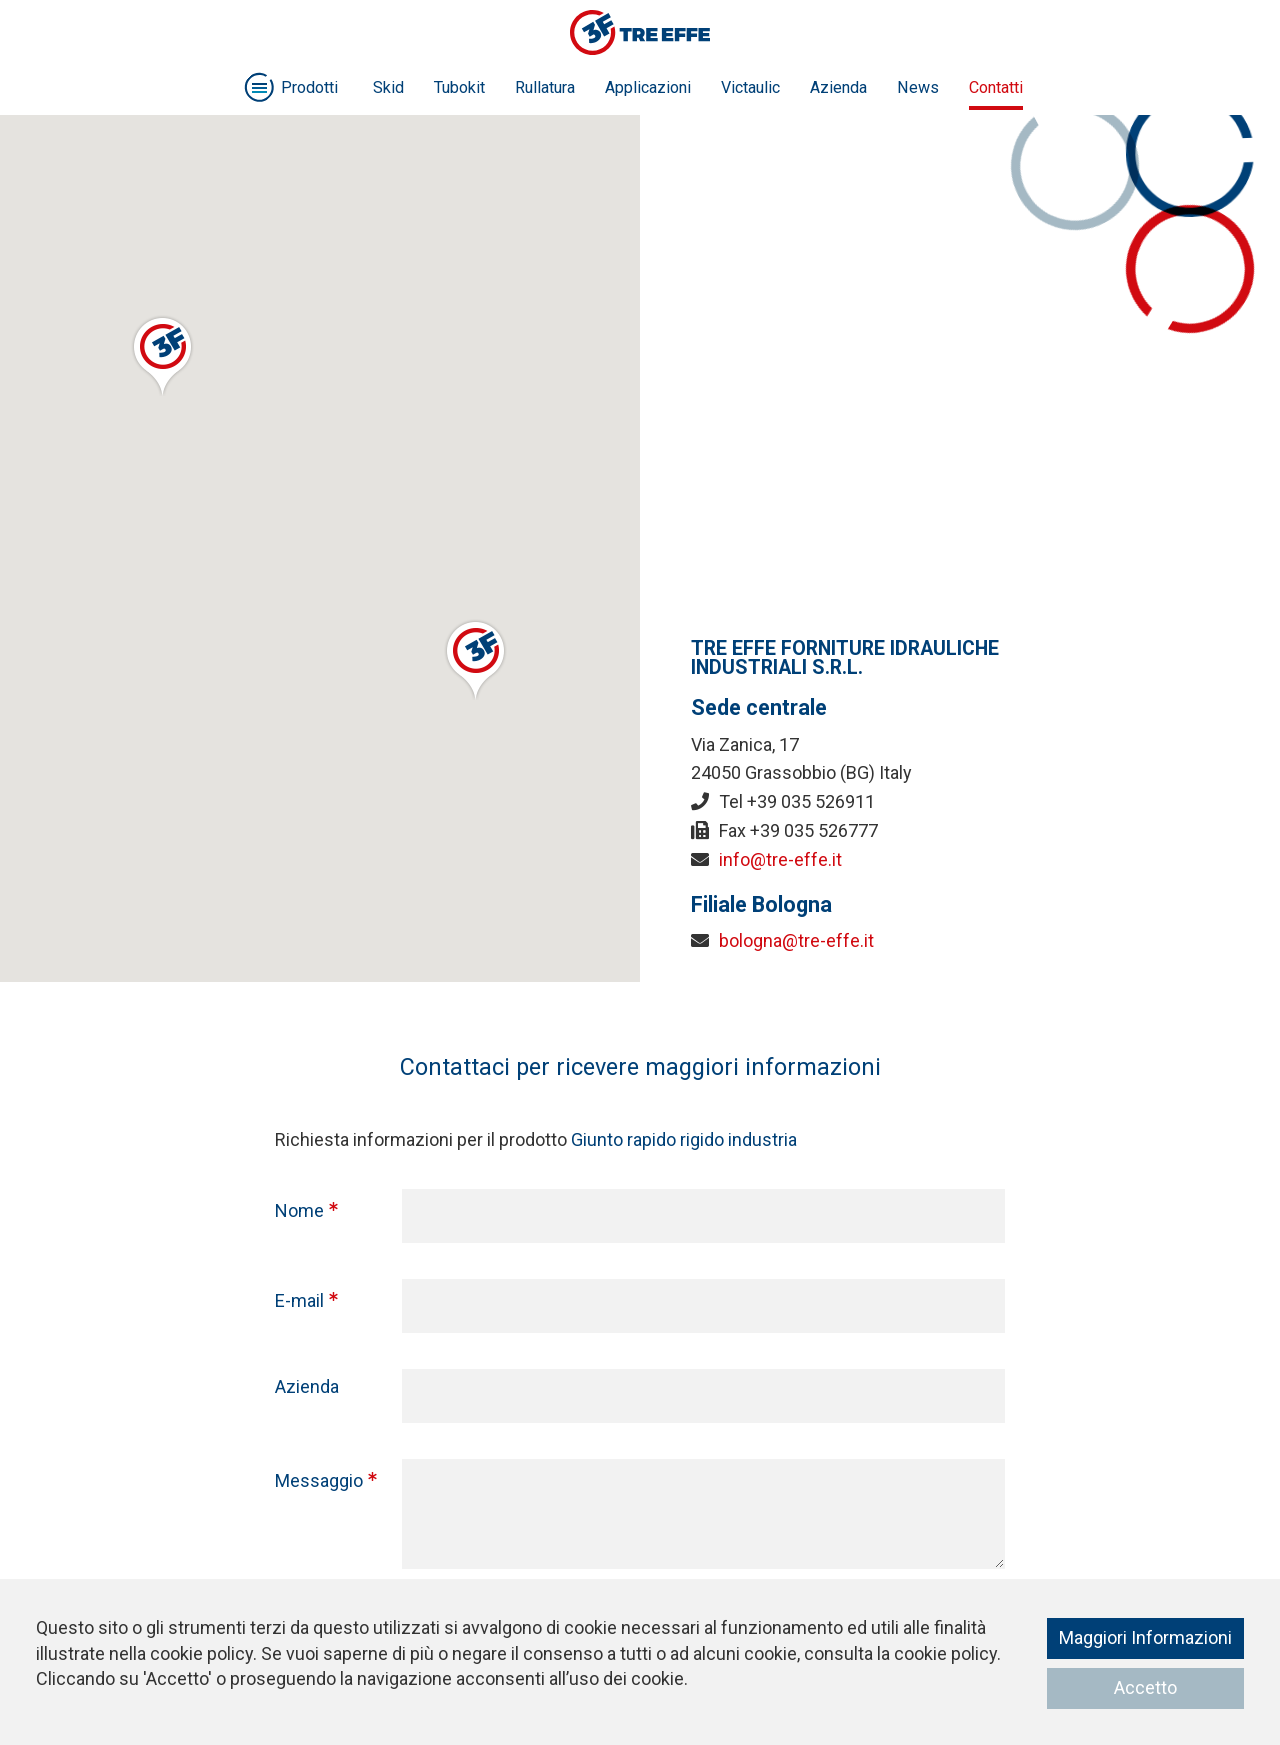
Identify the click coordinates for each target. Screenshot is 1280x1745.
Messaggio (319, 1480)
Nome (299, 1210)
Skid (388, 87)
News (918, 87)
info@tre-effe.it (780, 859)
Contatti (996, 87)
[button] (163, 355)
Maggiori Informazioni (1145, 1637)
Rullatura (545, 87)
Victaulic (750, 87)
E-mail (299, 1300)
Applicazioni (648, 87)
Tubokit (459, 87)
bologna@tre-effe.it (796, 940)
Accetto (1145, 1687)
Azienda (838, 87)
